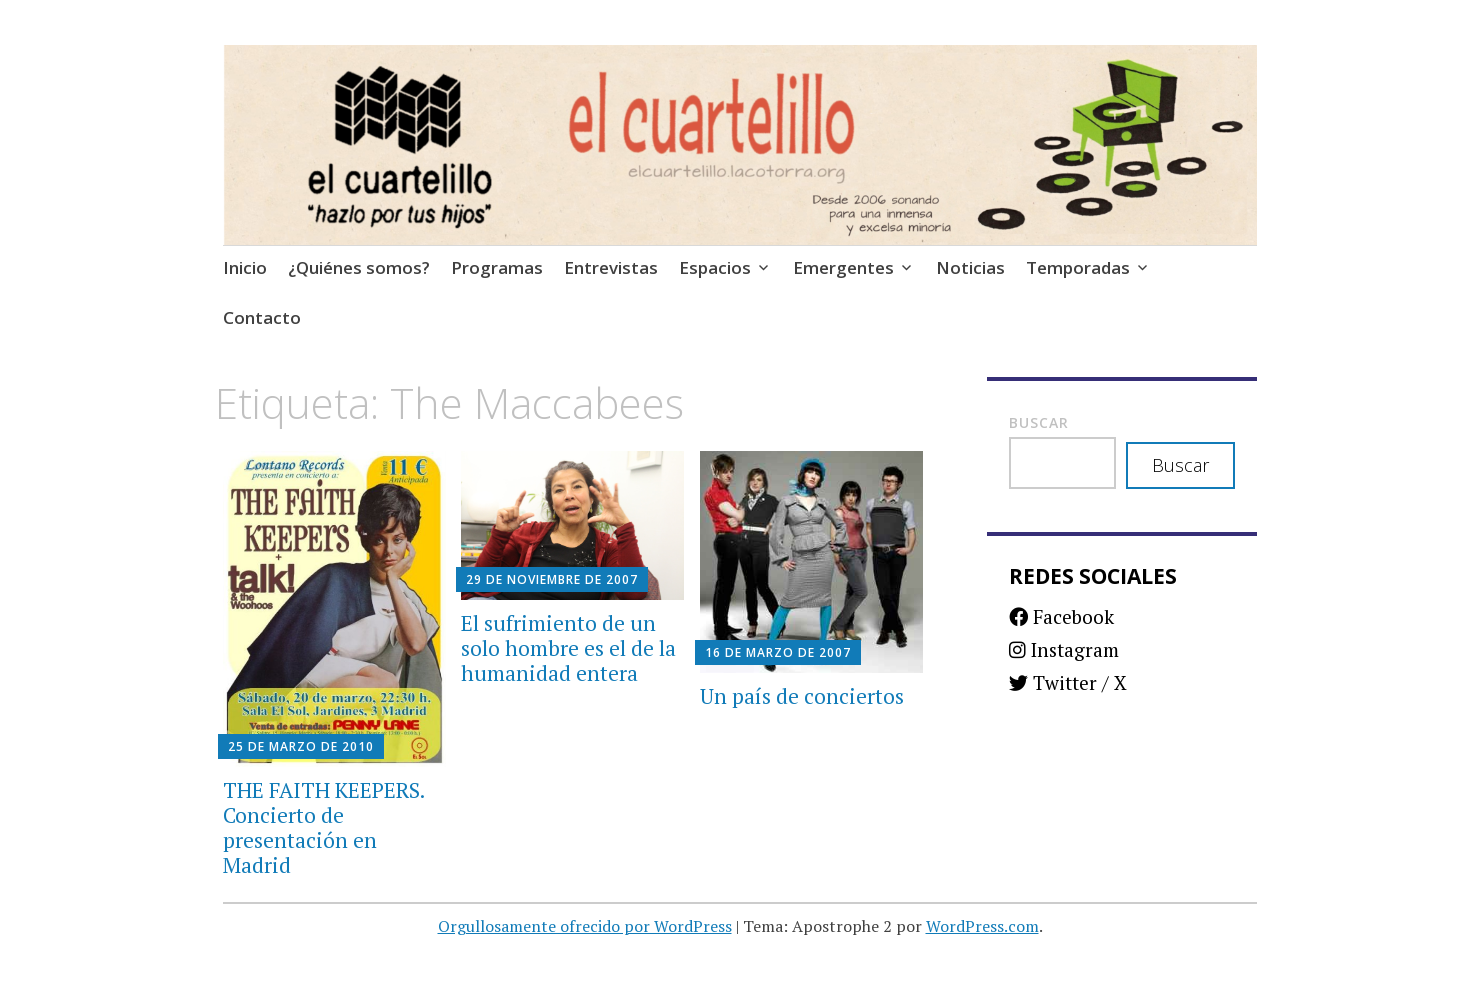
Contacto (262, 317)
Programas (497, 267)
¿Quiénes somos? (359, 267)
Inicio (245, 267)
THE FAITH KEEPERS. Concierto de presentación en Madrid (323, 828)
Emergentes (843, 267)
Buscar (1039, 422)
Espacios (715, 267)
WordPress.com (982, 926)
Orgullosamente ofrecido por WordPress (585, 926)
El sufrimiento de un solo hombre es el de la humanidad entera (568, 648)
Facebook (1061, 616)
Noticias (970, 267)
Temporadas (1078, 267)
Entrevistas (611, 267)
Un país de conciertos (802, 696)
